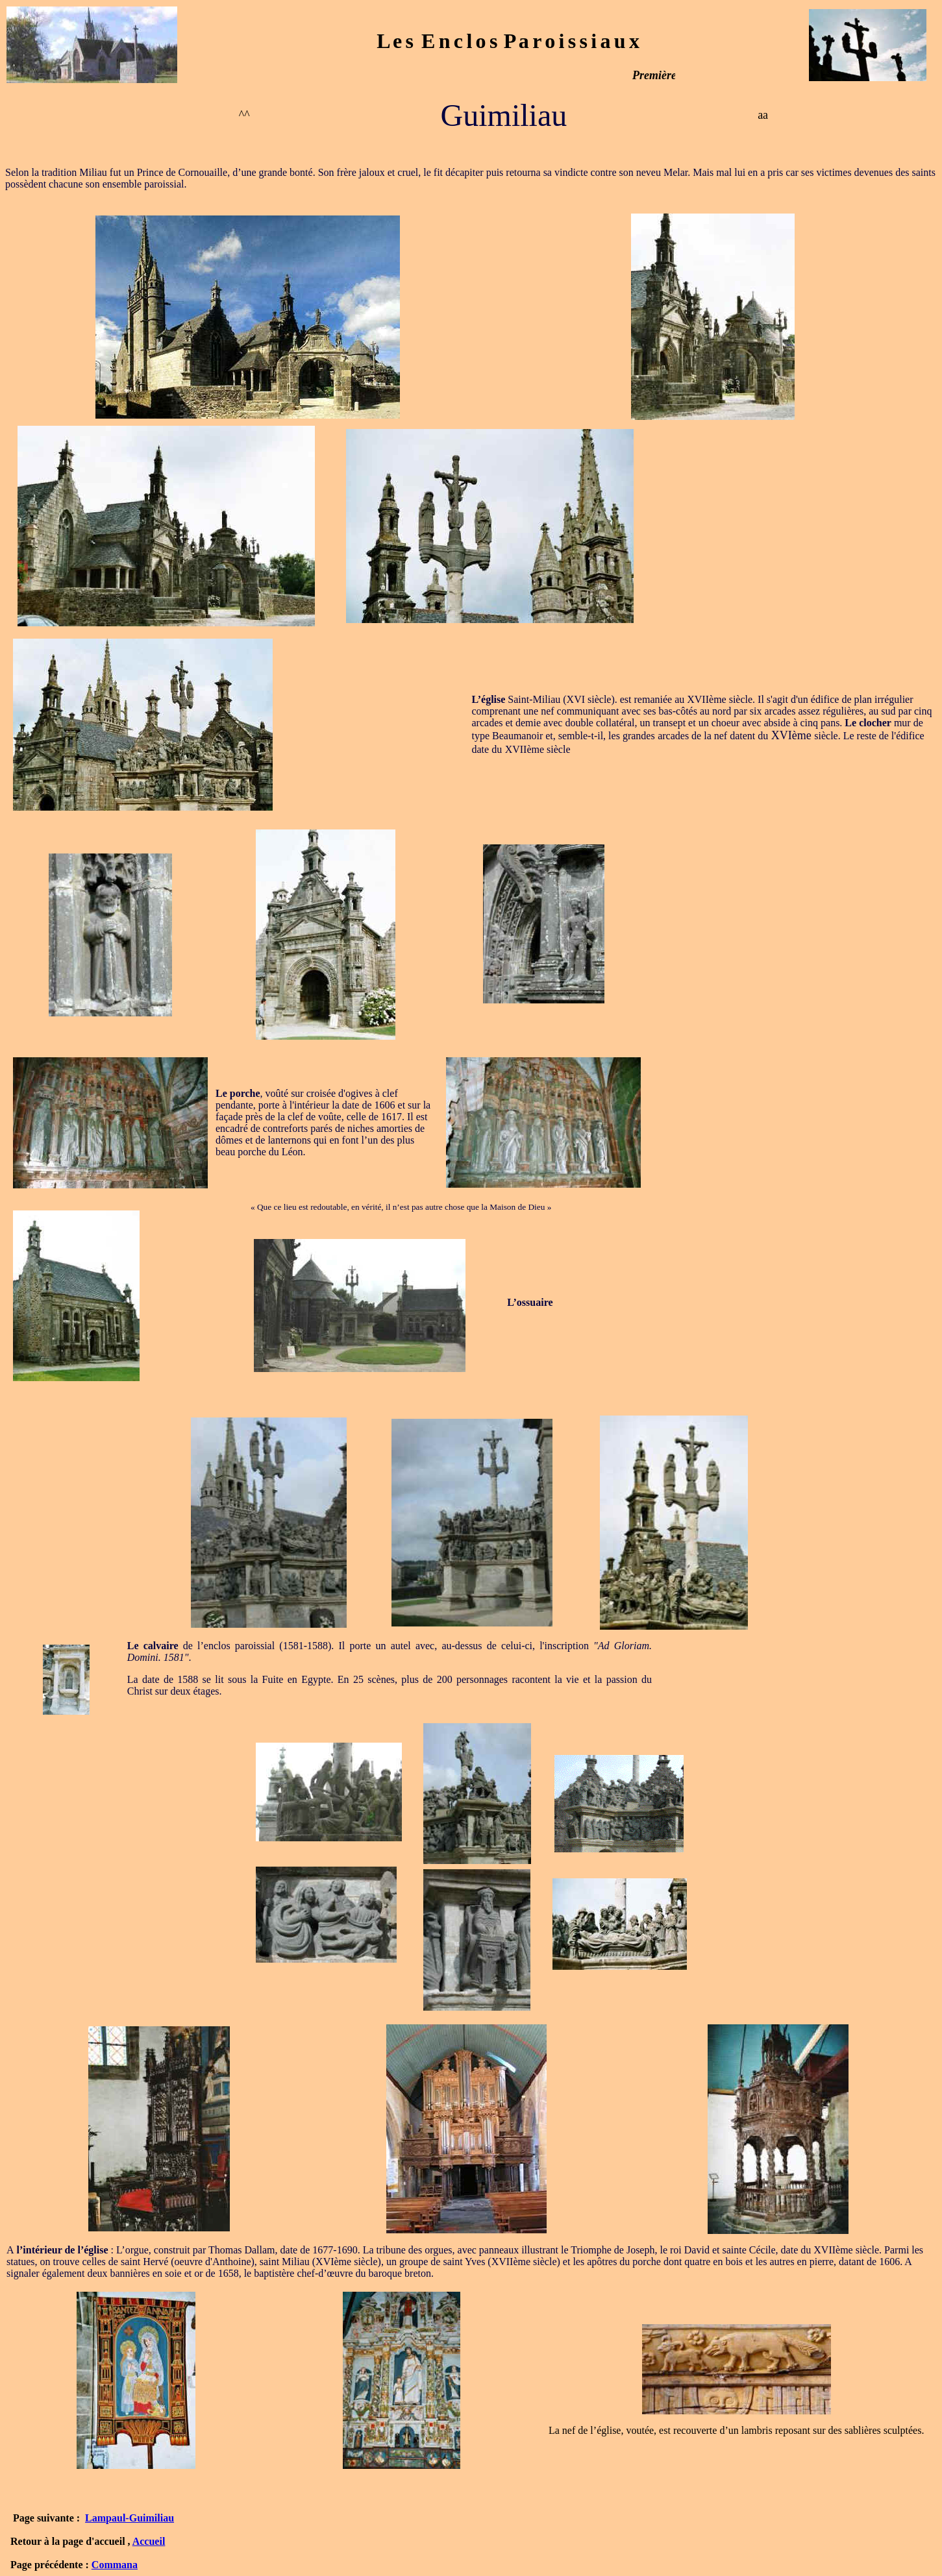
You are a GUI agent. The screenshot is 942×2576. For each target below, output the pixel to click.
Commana (115, 2564)
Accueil (149, 2541)
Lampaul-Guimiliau (129, 2517)
